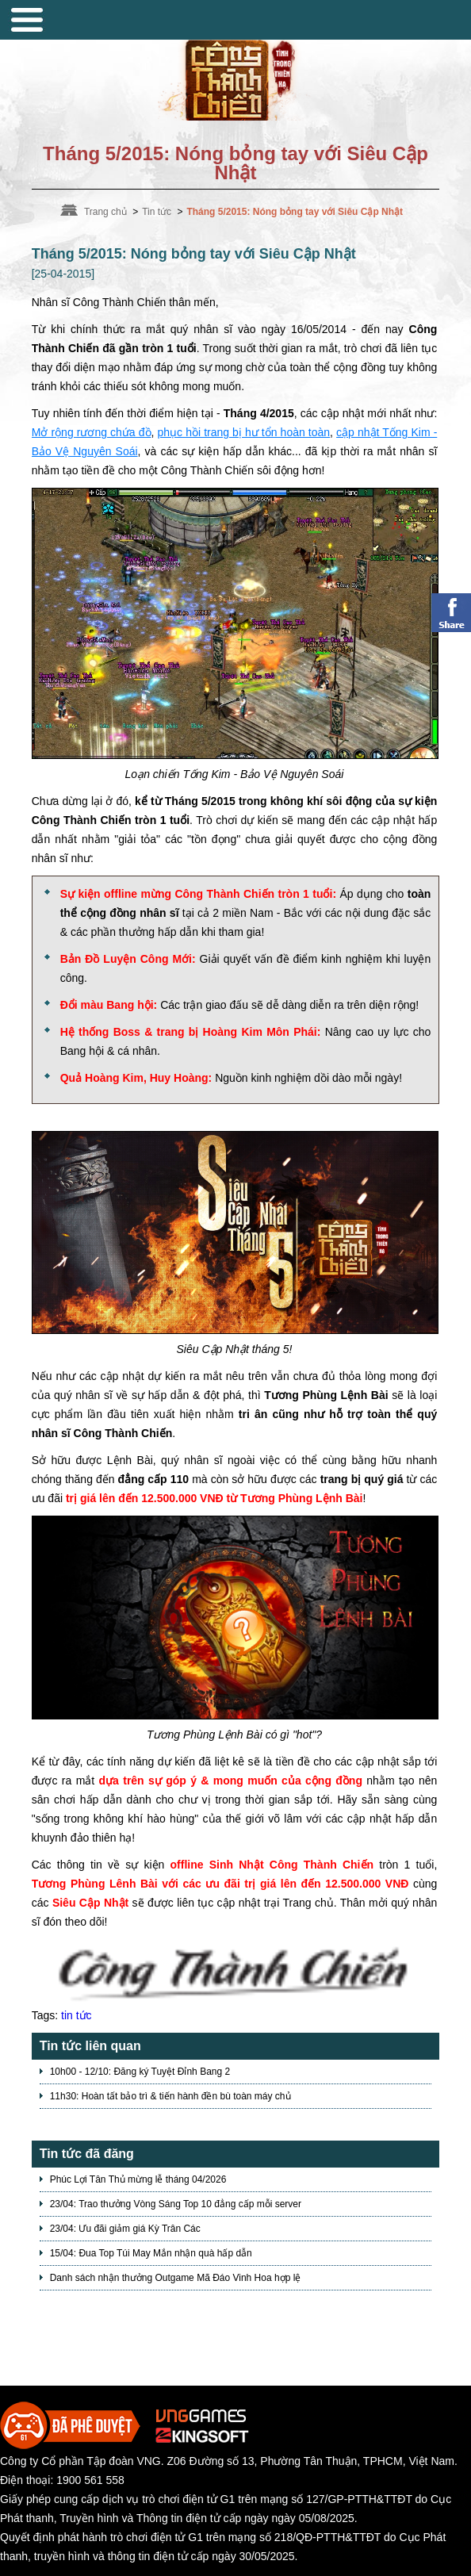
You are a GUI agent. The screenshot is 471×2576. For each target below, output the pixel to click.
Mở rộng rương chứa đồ (91, 432)
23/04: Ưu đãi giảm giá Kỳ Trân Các (125, 2228)
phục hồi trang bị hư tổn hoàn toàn (244, 432)
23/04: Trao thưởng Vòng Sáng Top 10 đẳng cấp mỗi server (175, 2204)
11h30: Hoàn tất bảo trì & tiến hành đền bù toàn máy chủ (170, 2096)
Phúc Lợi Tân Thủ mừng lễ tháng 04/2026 (138, 2179)
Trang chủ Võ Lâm (235, 76)
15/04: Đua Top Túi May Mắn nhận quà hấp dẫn (151, 2253)
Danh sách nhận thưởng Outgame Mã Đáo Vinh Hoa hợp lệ (175, 2277)
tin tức (76, 2015)
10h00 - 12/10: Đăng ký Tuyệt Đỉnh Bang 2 (140, 2071)
